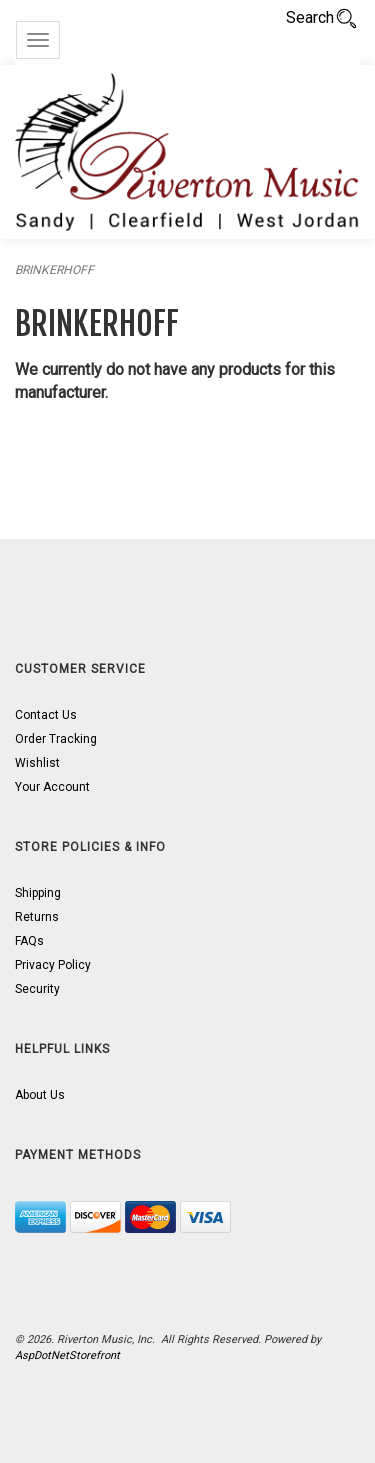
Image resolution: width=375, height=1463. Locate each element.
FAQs (29, 941)
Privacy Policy (53, 965)
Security (37, 989)
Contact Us (46, 715)
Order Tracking (56, 739)
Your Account (52, 787)
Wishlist (37, 763)
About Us (40, 1095)
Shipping (38, 893)
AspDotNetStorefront (67, 1355)
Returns (37, 917)
